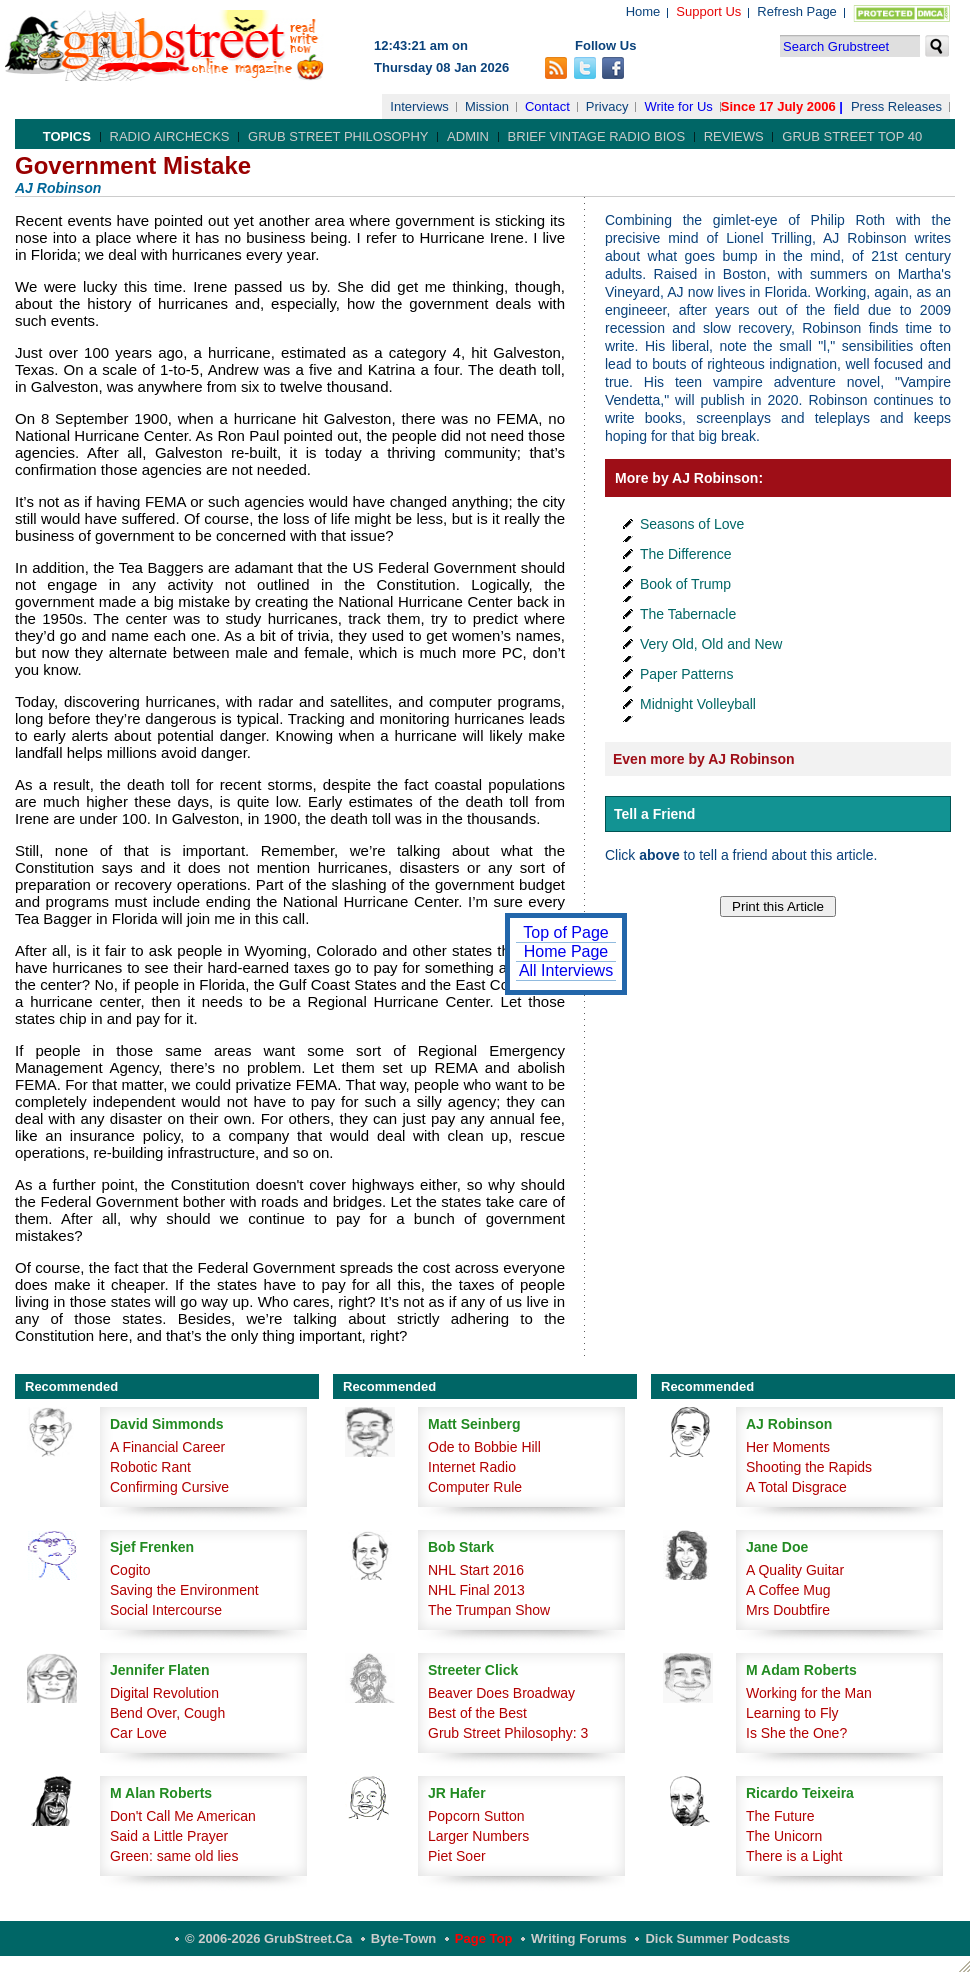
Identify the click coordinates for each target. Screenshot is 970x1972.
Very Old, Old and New (711, 644)
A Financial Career (167, 1447)
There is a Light (794, 1856)
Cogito (130, 1570)
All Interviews (566, 970)
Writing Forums (579, 1938)
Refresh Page (797, 11)
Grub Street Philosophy (338, 136)
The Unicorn (784, 1836)
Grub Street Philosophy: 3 (508, 1733)
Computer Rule (475, 1487)
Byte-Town (403, 1938)
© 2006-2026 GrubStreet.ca (268, 1938)
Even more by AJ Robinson (704, 759)
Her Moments (788, 1447)
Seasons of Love (692, 524)
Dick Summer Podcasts (717, 1938)
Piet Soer (457, 1856)
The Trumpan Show (489, 1610)
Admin (468, 136)
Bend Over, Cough (167, 1713)
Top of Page (565, 932)
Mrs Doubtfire (788, 1610)
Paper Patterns (686, 674)
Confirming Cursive (169, 1487)
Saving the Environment (184, 1590)
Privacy (607, 106)
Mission (487, 106)
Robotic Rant (150, 1467)
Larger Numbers (478, 1836)
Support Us (708, 11)
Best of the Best (477, 1713)
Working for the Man (809, 1693)
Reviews (734, 136)
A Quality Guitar (795, 1570)
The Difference (686, 554)
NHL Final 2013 (476, 1590)
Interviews (419, 106)
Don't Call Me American (183, 1816)
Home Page (566, 951)
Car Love (138, 1733)
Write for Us (678, 106)
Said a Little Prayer (169, 1836)
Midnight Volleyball (698, 704)
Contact (547, 106)
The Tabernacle (688, 614)
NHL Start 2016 (476, 1570)
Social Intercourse (166, 1610)
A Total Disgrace (796, 1487)
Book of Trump (685, 584)
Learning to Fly (792, 1713)
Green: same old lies (174, 1856)
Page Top (484, 1938)
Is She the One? (796, 1733)
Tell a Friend (654, 814)
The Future (780, 1816)
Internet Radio (472, 1467)
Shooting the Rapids (809, 1467)
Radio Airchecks (170, 136)
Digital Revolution (164, 1693)
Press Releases (896, 106)
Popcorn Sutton (476, 1816)
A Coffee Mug (788, 1590)
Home (643, 11)
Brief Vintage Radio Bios (596, 136)
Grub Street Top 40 (852, 136)
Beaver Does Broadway (501, 1693)
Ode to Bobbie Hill (484, 1447)
